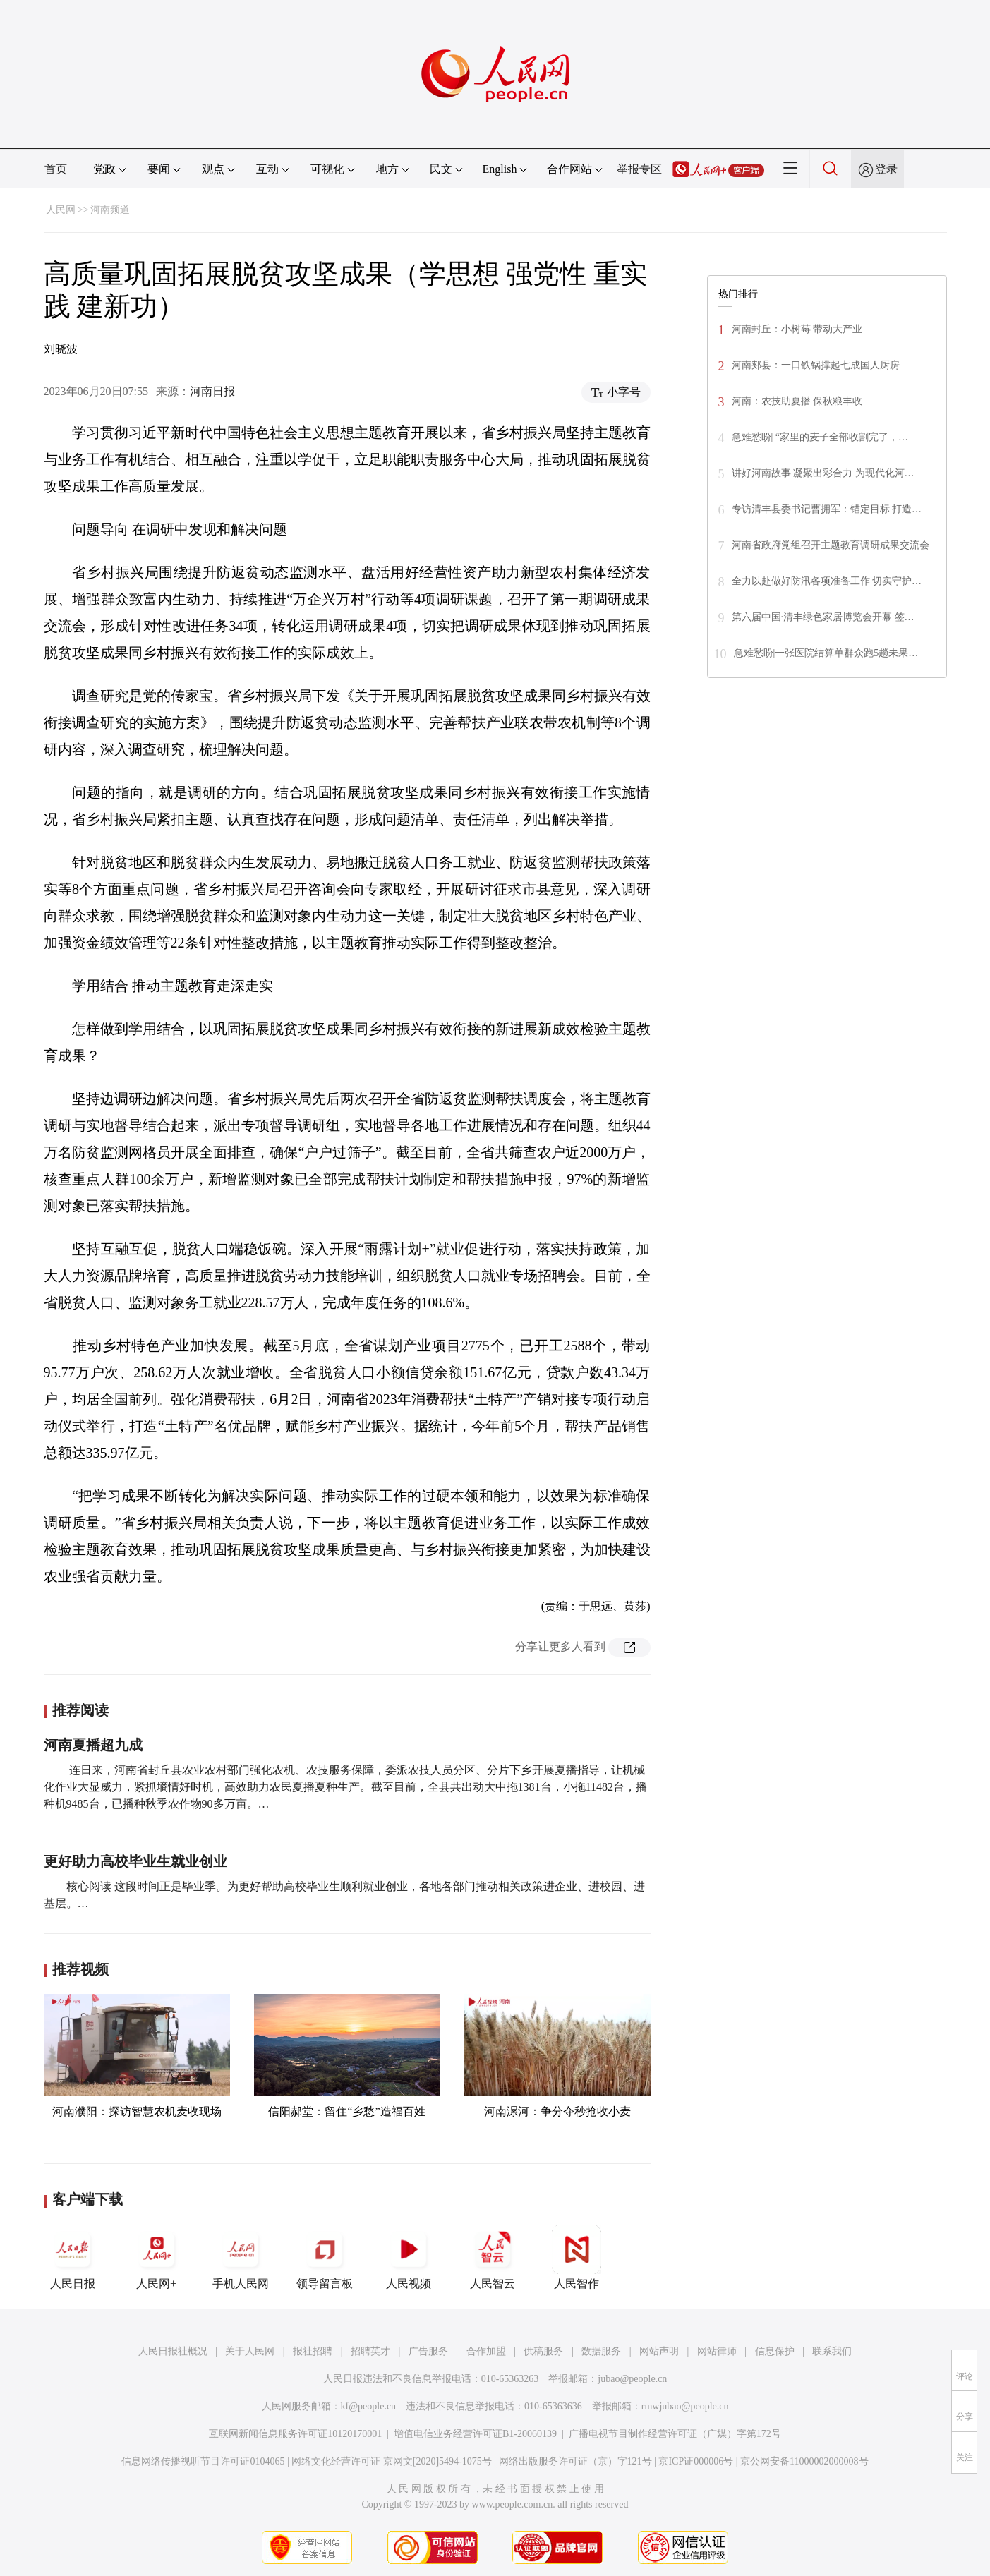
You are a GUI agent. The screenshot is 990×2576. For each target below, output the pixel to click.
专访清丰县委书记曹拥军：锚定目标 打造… (827, 509)
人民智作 (576, 2257)
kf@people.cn (369, 2406)
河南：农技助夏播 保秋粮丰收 (797, 401)
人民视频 (408, 2257)
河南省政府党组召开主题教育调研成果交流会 (830, 545)
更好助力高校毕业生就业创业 (135, 1861)
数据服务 (601, 2351)
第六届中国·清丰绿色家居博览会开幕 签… (823, 617)
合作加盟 (486, 2351)
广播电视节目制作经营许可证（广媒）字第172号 (675, 2434)
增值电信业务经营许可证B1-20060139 (475, 2434)
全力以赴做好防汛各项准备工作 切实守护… (827, 581)
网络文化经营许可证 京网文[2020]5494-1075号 (391, 2461)
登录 (886, 169)
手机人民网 (240, 2257)
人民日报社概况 (172, 2351)
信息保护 (775, 2351)
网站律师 (717, 2351)
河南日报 (212, 391)
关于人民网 (249, 2351)
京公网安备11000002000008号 (804, 2461)
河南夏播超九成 (93, 1745)
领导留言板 (324, 2257)
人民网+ (156, 2257)
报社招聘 (312, 2351)
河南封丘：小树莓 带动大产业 (797, 329)
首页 (55, 169)
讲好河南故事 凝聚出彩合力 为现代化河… (823, 473)
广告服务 (428, 2351)
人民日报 (72, 2257)
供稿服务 (543, 2351)
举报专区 (639, 169)
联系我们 (832, 2351)
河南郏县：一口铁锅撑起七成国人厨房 (816, 365)
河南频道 (110, 210)
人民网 (61, 210)
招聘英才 (370, 2351)
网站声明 (659, 2351)
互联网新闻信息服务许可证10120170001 (295, 2434)
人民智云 (492, 2257)
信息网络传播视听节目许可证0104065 (202, 2461)
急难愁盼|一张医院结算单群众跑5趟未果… (826, 653)
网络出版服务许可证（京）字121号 (575, 2461)
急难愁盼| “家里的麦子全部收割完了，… (820, 437)
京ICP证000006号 (695, 2461)
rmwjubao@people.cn (685, 2406)
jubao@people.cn (632, 2379)
